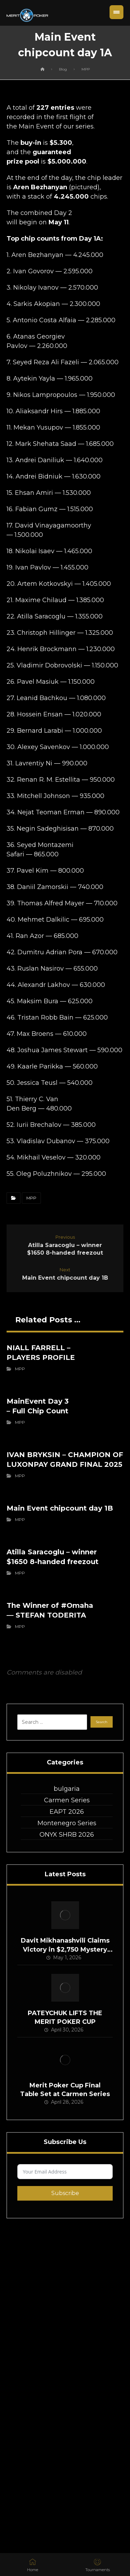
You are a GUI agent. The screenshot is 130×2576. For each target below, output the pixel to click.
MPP (31, 1197)
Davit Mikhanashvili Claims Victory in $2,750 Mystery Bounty (65, 1949)
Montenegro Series (66, 1823)
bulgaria (67, 1789)
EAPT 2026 (67, 1811)
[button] (116, 12)
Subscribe (65, 2193)
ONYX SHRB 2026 (67, 1834)
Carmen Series (67, 1800)
